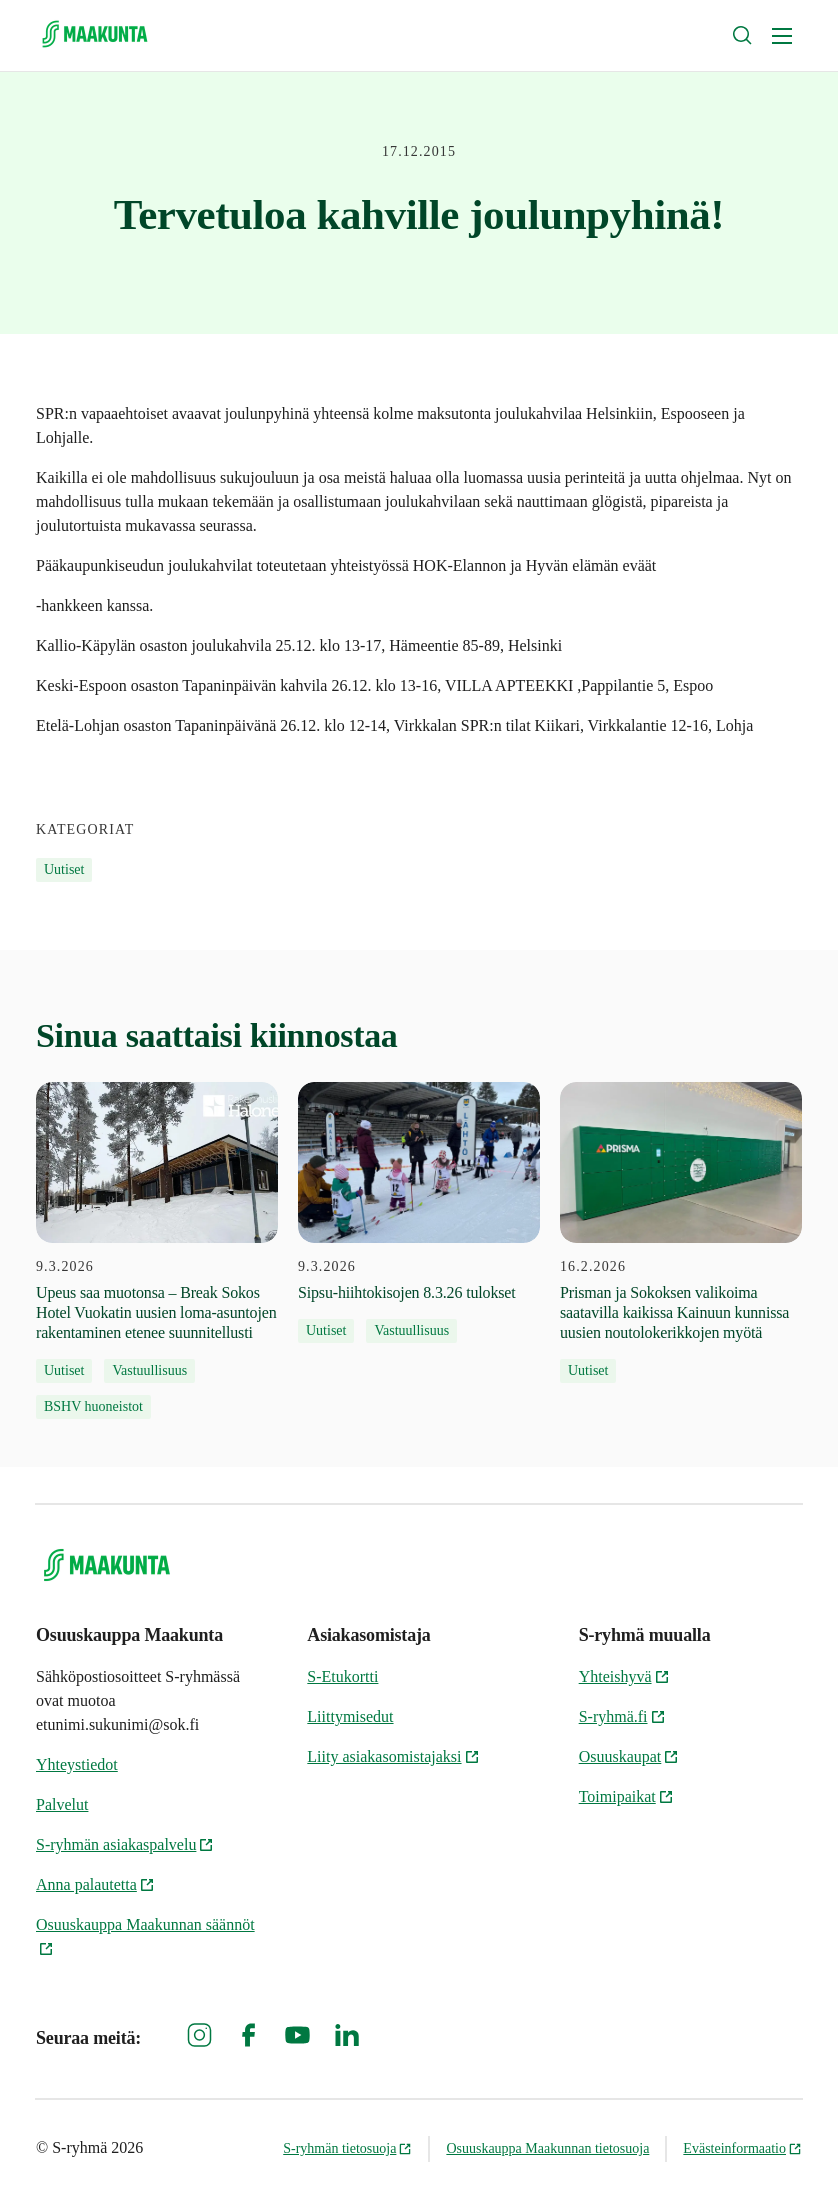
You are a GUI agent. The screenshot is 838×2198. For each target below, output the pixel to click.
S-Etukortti (342, 1676)
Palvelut (62, 1804)
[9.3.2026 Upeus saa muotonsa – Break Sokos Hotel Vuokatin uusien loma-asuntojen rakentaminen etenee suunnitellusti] (157, 1250)
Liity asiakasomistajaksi (393, 1756)
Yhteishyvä (624, 1676)
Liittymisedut (350, 1716)
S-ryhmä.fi (622, 1716)
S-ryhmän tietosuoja (347, 2148)
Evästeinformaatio (742, 2148)
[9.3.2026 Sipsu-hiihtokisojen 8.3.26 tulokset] (419, 1212)
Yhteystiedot (77, 1764)
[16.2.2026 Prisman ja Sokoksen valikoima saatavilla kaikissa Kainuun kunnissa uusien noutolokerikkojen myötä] (681, 1232)
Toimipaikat (626, 1796)
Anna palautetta (95, 1884)
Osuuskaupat (629, 1756)
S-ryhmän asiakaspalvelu (125, 1844)
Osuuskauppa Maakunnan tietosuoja (547, 2148)
